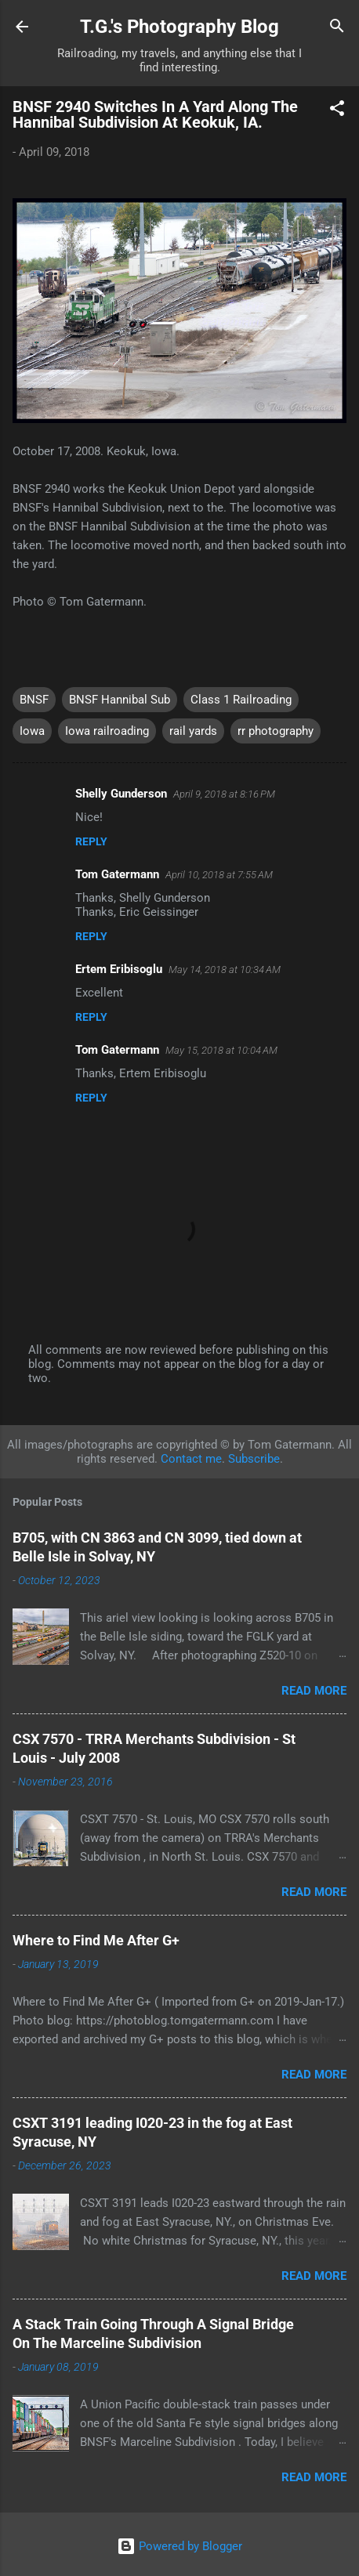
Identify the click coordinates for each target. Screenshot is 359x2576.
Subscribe (254, 1459)
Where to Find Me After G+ (96, 1940)
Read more (313, 1691)
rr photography (276, 731)
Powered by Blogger (179, 2546)
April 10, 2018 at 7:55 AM (219, 875)
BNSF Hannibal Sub (119, 700)
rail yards (193, 731)
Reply (91, 841)
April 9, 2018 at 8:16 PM (224, 794)
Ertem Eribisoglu (118, 969)
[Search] (337, 28)
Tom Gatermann (117, 874)
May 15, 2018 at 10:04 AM (221, 1050)
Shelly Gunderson (121, 794)
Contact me (191, 1459)
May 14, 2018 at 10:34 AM (225, 969)
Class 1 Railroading (241, 700)
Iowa (32, 731)
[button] (337, 111)
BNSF (34, 700)
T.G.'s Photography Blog (179, 27)
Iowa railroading (107, 731)
